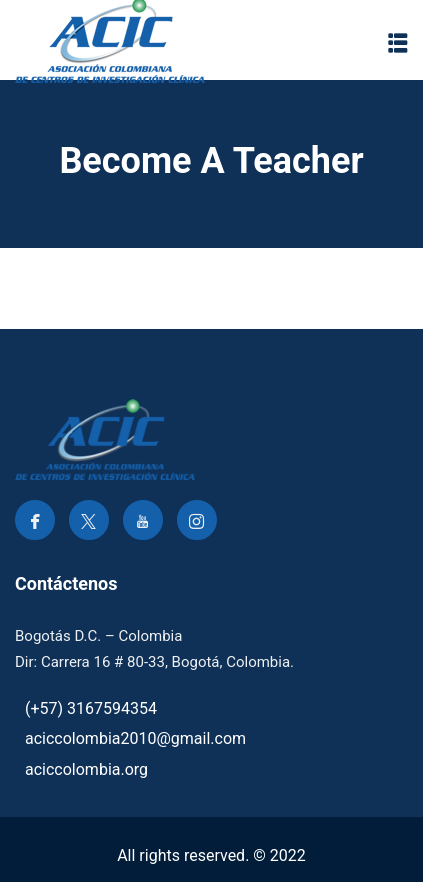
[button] (398, 42)
